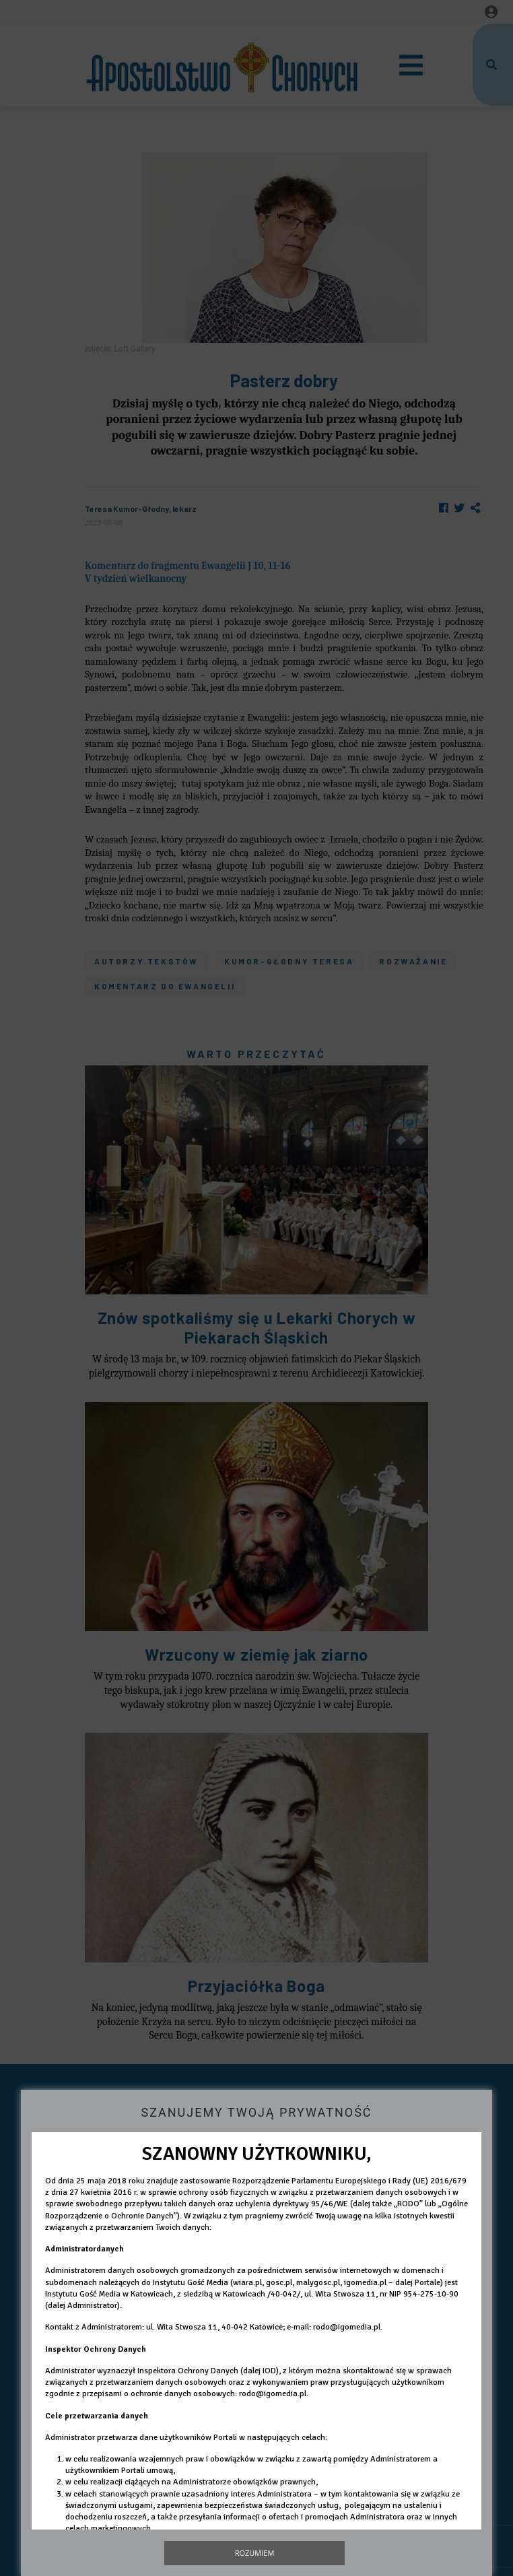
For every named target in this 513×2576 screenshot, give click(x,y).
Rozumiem (255, 2553)
